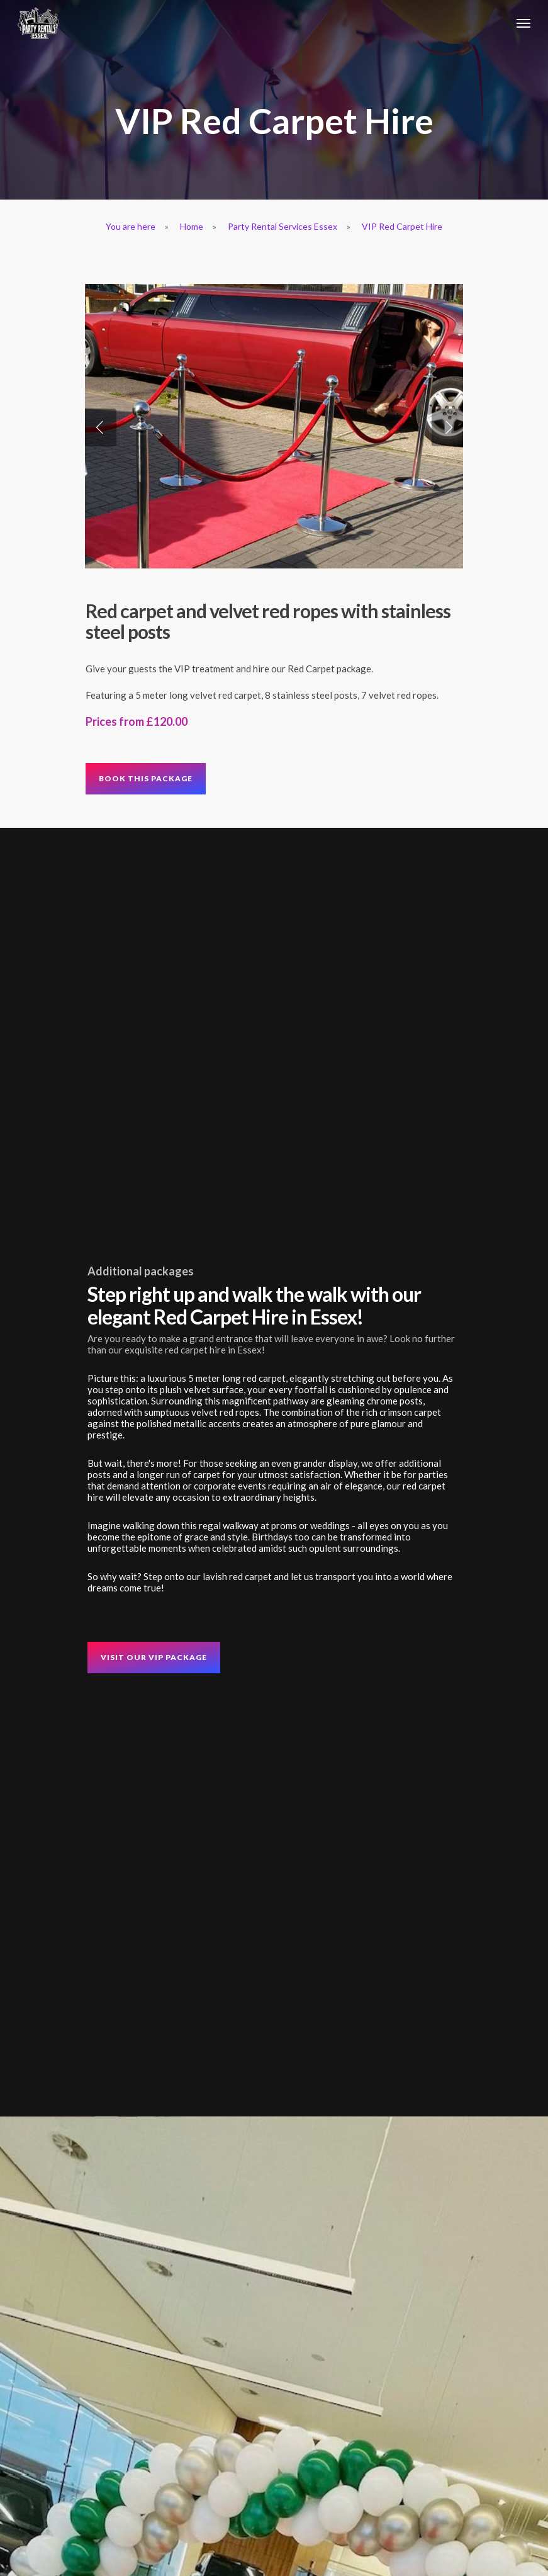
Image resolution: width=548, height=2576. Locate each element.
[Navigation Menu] (523, 23)
